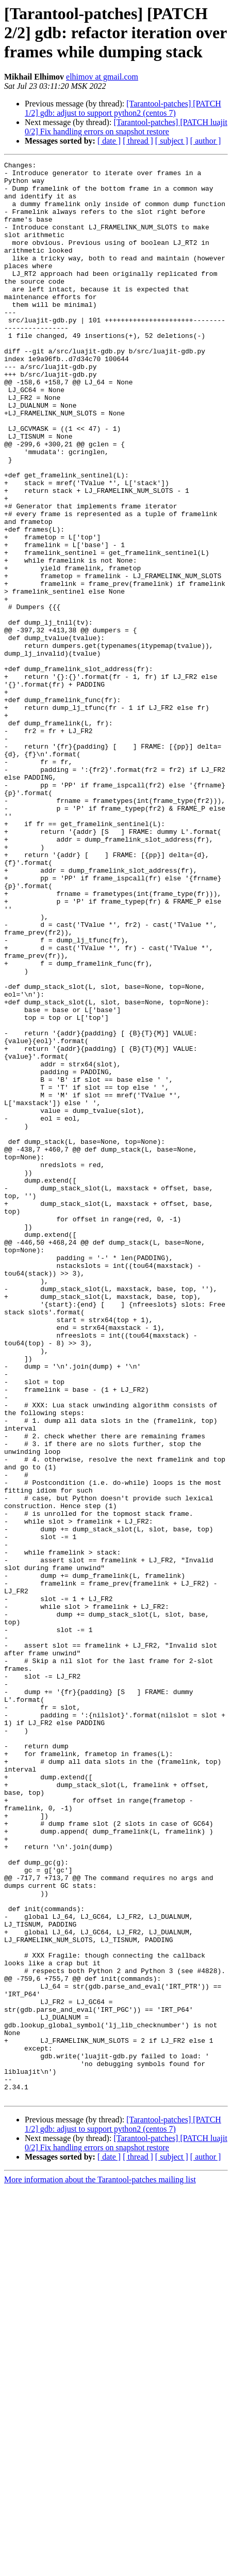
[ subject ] (171, 140)
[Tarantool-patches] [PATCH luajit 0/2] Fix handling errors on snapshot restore (126, 127)
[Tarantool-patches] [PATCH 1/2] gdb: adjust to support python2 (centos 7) (123, 108)
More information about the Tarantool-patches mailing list (100, 2567)
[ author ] (205, 140)
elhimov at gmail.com (102, 76)
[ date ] (109, 140)
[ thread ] (138, 140)
